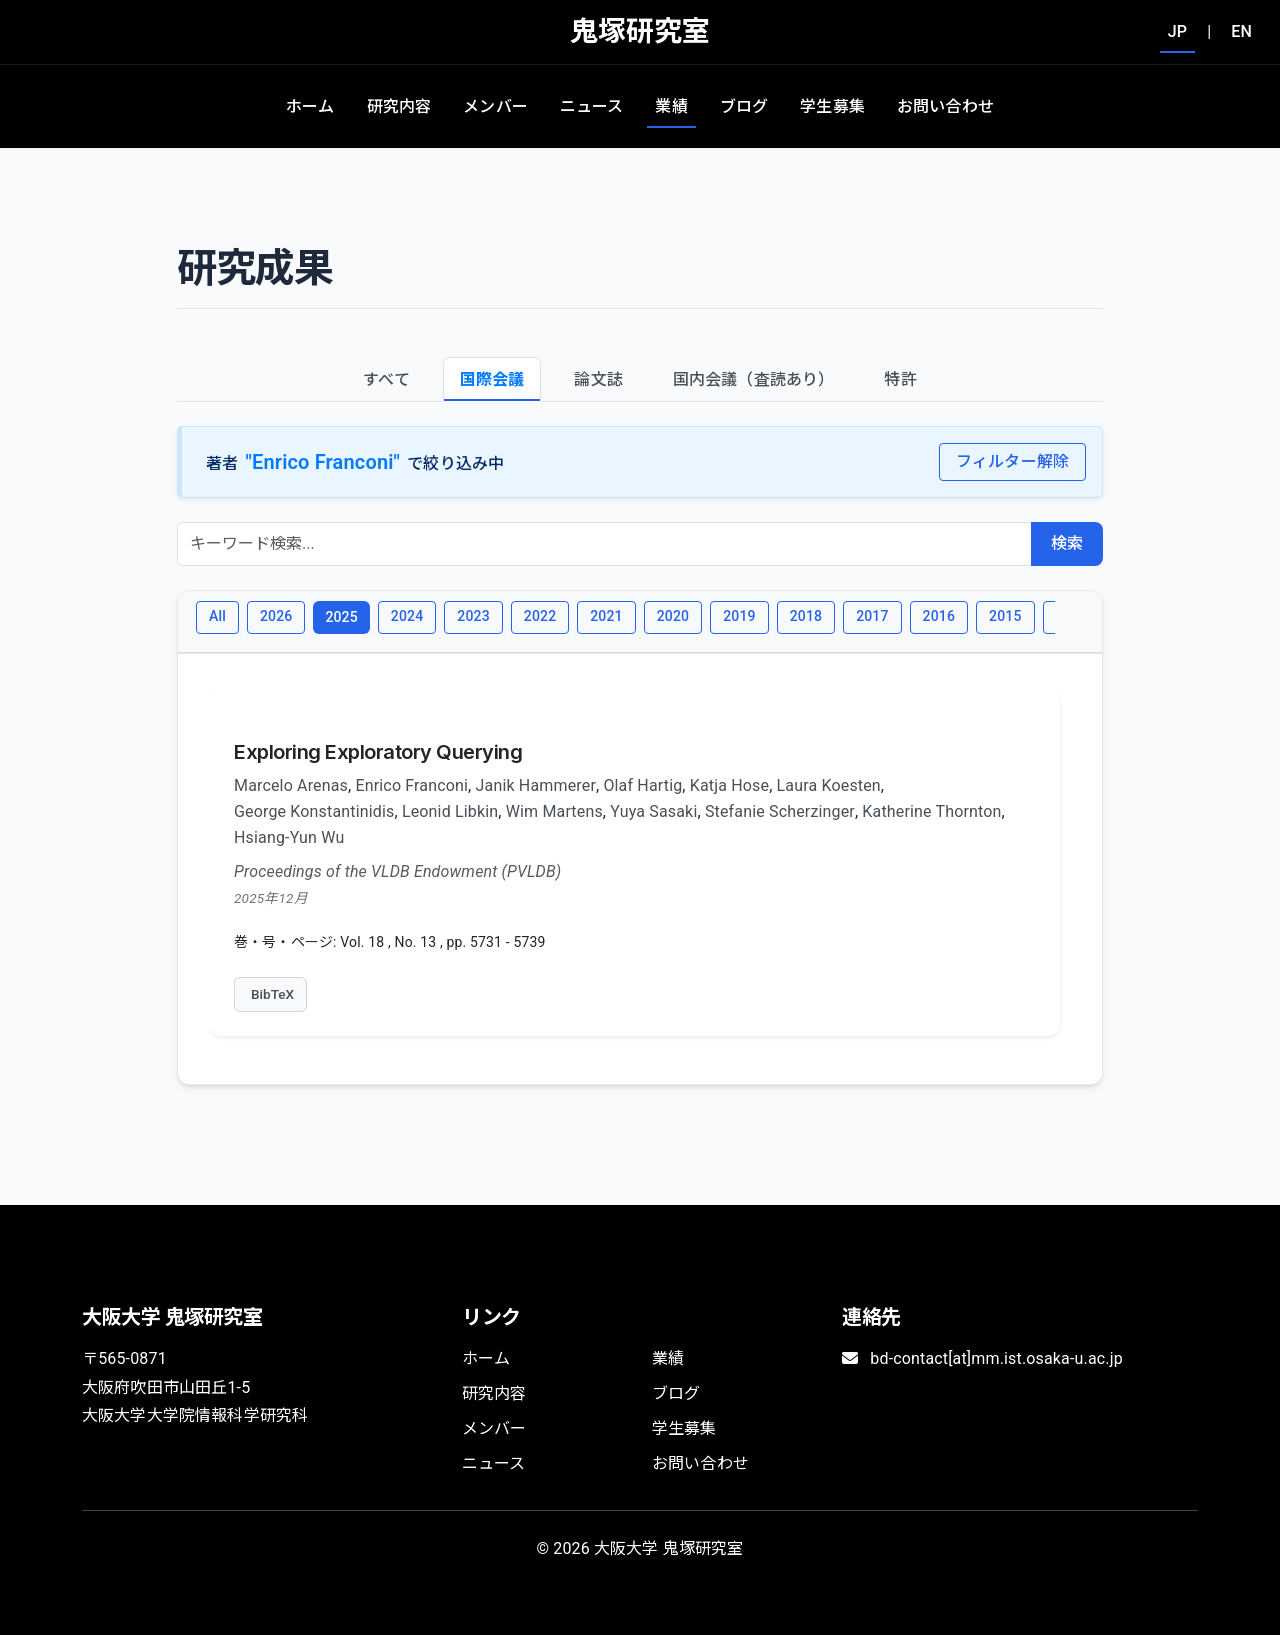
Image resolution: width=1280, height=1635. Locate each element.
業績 (671, 106)
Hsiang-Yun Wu (289, 837)
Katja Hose (729, 785)
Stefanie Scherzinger (780, 811)
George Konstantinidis (314, 811)
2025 (341, 617)
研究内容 (399, 106)
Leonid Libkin (450, 811)
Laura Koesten (829, 785)
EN (1241, 31)
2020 (673, 616)
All (217, 616)
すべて (386, 379)
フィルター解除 (1012, 461)
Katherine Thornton (931, 811)
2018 (806, 616)
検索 (1067, 543)
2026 (276, 616)
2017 (872, 616)
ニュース (592, 106)
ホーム (310, 106)
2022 (540, 616)
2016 (939, 616)
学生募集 (832, 106)
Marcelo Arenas (291, 785)
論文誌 (598, 379)
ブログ (744, 106)
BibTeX (272, 994)
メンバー (495, 106)
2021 (606, 616)
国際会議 (492, 379)
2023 (473, 616)
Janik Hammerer (536, 785)
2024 (407, 616)
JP (1177, 31)
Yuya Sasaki (653, 811)
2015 (1005, 616)
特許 (900, 379)
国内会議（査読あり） (754, 379)
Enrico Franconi (411, 785)
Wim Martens (554, 811)
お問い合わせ (945, 106)
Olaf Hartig (642, 785)
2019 (739, 616)
